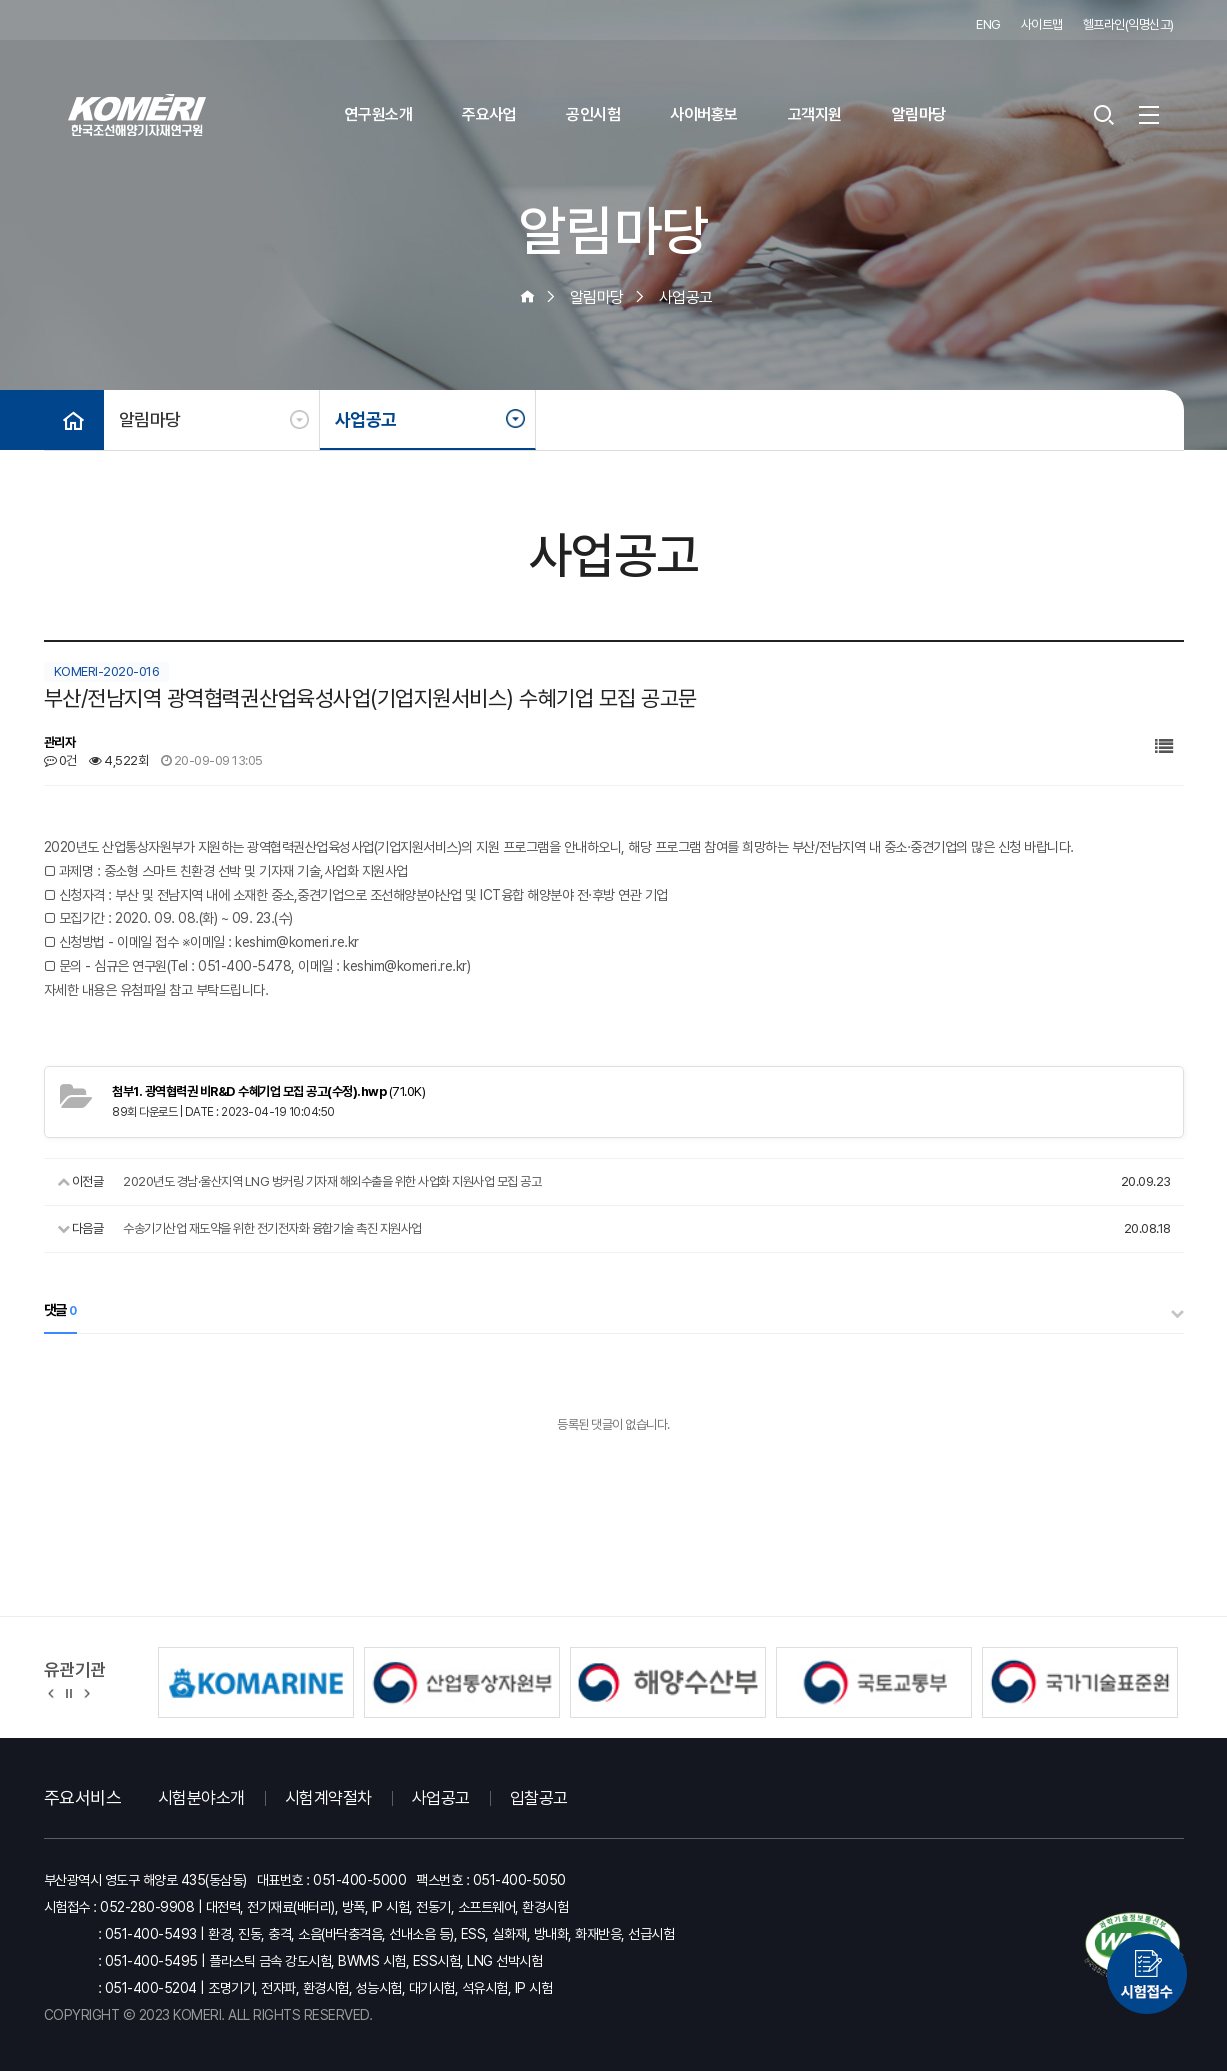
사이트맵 (1042, 24)
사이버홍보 (704, 114)
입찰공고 (539, 1798)
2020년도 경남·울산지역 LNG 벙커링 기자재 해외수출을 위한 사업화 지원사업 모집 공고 (332, 1181)
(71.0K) (268, 1091)
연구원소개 (379, 114)
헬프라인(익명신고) (1128, 24)
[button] (51, 1692)
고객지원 (815, 114)
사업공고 (366, 419)
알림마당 (919, 114)
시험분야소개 (201, 1798)
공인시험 (593, 114)
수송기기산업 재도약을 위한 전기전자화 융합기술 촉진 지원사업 (272, 1228)
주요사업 (489, 114)
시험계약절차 (328, 1798)
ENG (988, 24)
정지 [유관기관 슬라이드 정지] (69, 1692)
